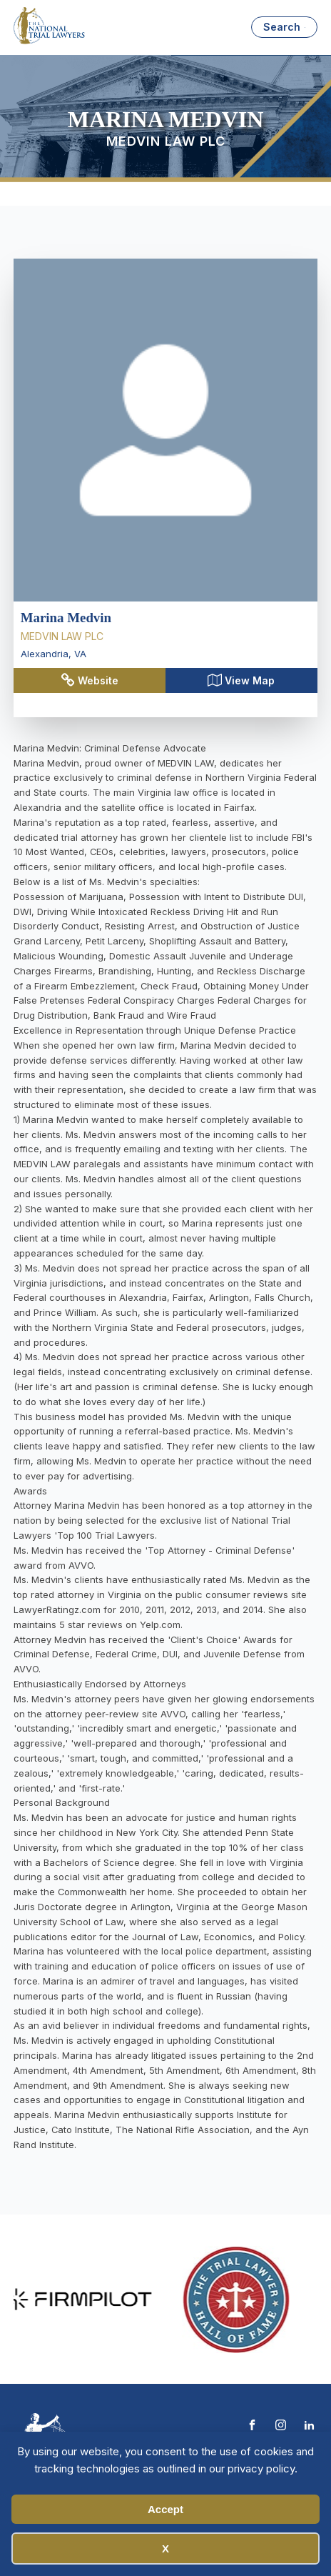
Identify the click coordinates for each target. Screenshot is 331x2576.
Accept (165, 2509)
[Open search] (284, 27)
